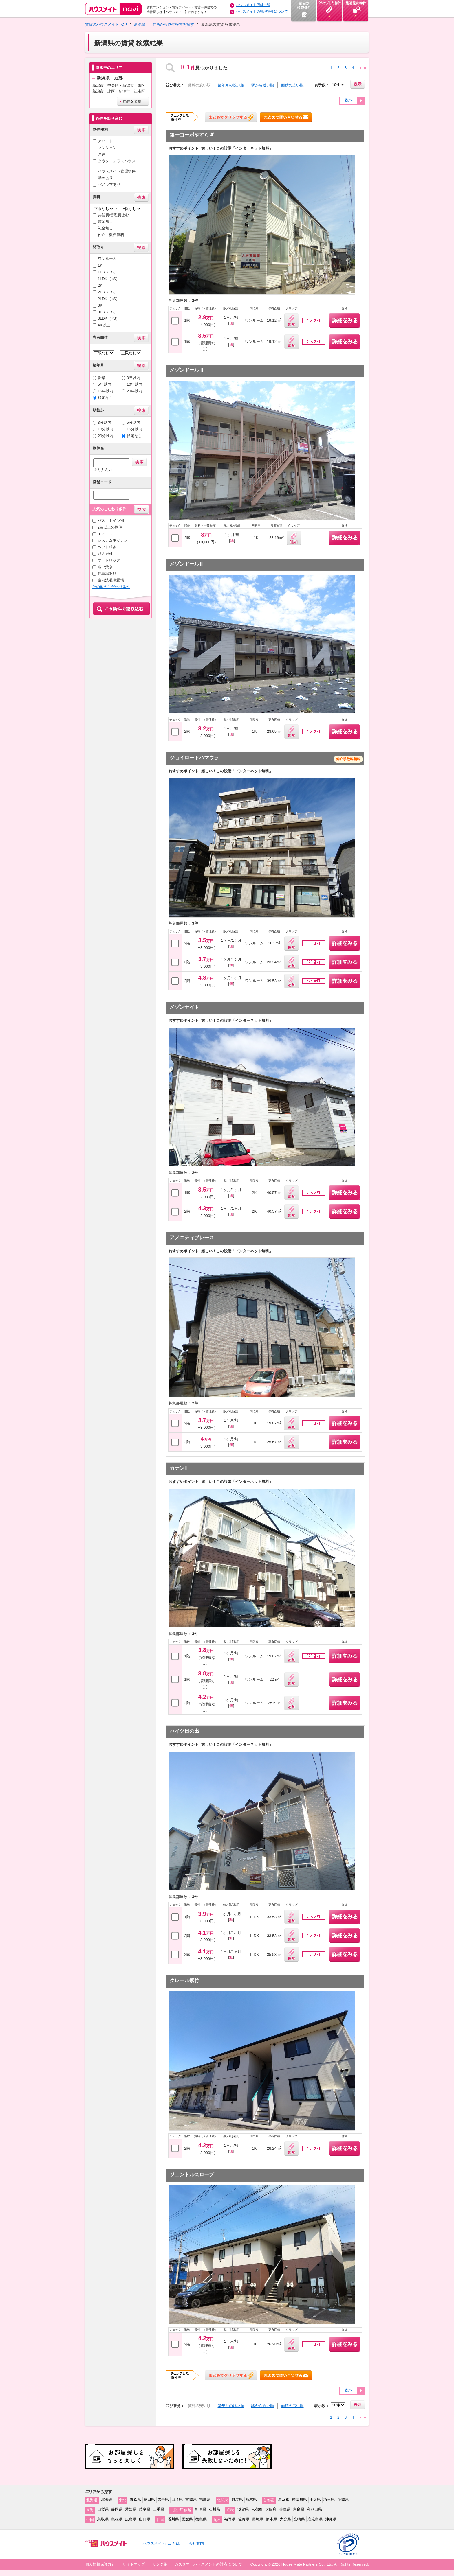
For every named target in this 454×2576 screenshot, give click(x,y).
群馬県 (237, 2499)
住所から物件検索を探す (173, 24)
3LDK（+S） (109, 318)
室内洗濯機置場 (111, 580)
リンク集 (159, 2564)
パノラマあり (109, 184)
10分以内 (106, 429)
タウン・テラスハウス (117, 161)
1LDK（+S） (109, 279)
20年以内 (134, 391)
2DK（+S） (108, 292)
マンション (107, 148)
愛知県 (130, 2509)
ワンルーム (107, 259)
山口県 (144, 2519)
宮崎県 (299, 2519)
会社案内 (196, 2543)
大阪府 (271, 2509)
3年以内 (133, 377)
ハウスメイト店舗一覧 (253, 5)
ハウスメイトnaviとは (161, 2543)
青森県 (135, 2499)
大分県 (285, 2519)
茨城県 (343, 2499)
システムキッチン (113, 540)
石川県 (214, 2509)
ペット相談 (107, 547)
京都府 (257, 2509)
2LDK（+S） (109, 299)
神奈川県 (299, 2499)
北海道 (106, 2499)
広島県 (130, 2519)
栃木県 (251, 2499)
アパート (105, 141)
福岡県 (229, 2519)
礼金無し (105, 228)
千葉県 (315, 2499)
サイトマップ (133, 2564)
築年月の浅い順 (231, 85)
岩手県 (163, 2499)
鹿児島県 (315, 2519)
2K (100, 285)
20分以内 (106, 436)
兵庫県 (284, 2509)
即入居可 (105, 553)
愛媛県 (187, 2519)
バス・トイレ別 (111, 520)
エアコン (105, 534)
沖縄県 (330, 2519)
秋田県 (149, 2499)
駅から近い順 (262, 85)
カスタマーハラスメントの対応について (208, 2564)
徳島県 (201, 2519)
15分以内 (134, 429)
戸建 (101, 154)
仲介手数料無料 (111, 235)
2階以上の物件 (110, 527)
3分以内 (104, 422)
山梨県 (103, 2509)
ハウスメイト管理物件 (117, 171)
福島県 (204, 2499)
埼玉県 (329, 2499)
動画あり (105, 178)
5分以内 (133, 422)
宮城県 (191, 2499)
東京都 (283, 2499)
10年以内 (134, 384)
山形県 (177, 2499)
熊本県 (271, 2519)
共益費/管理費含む (113, 215)
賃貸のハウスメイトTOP (106, 24)
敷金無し (105, 221)
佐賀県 (243, 2519)
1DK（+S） (108, 272)
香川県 (173, 2519)
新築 (101, 377)
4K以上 (104, 325)
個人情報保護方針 (100, 2564)
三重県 (158, 2509)
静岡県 (116, 2509)
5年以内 (104, 384)
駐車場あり (107, 573)
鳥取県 (103, 2519)
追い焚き (105, 567)
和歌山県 (314, 2509)
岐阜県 (144, 2509)
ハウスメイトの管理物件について (262, 12)
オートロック (109, 560)
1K (100, 265)
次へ (348, 100)
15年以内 (106, 391)
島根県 (116, 2519)
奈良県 (298, 2509)
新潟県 (139, 24)
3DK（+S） (108, 312)
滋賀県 (243, 2509)
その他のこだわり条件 (111, 587)
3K (100, 305)
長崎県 (257, 2519)
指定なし (105, 397)
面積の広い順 (292, 85)
